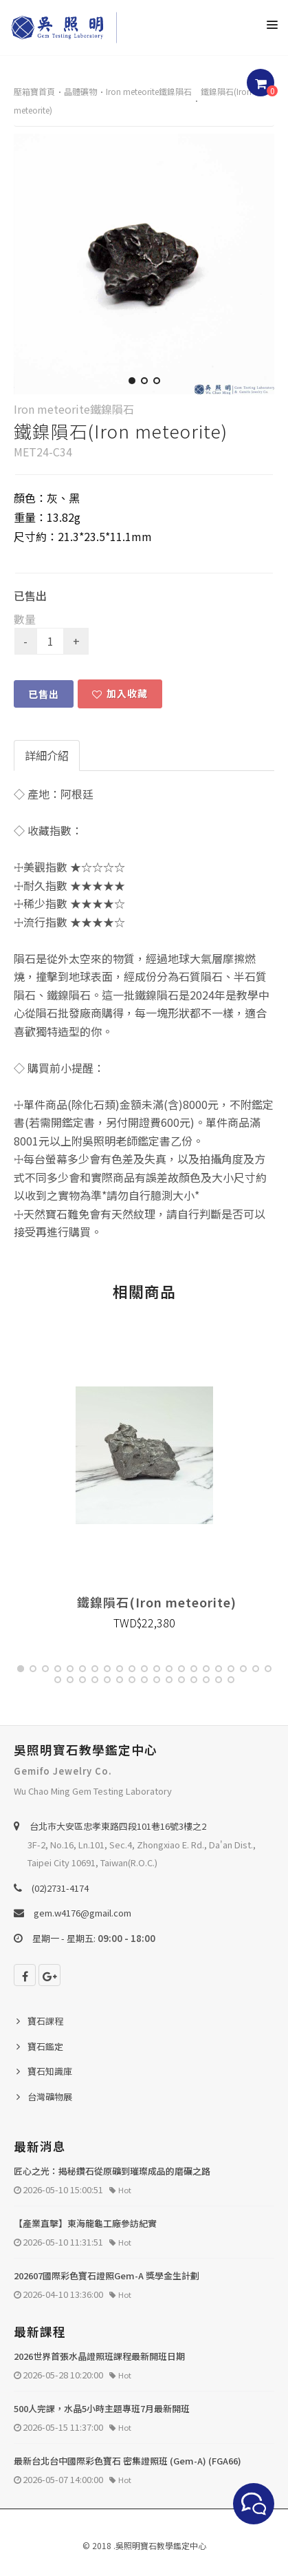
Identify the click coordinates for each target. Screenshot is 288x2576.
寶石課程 (45, 2020)
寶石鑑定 (45, 2046)
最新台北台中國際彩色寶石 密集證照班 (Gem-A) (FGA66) (127, 2460)
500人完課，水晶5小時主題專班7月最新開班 (102, 2408)
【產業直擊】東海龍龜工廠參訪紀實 (85, 2223)
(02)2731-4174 (60, 1887)
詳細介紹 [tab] (47, 755)
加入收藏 (120, 693)
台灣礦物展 (49, 2096)
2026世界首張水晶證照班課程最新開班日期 (99, 2356)
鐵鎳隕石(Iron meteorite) (156, 1602)
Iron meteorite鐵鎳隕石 (149, 91)
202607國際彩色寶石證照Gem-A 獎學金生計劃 (106, 2275)
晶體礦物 (80, 91)
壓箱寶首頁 (34, 91)
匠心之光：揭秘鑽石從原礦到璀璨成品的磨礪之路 (112, 2170)
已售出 (43, 694)
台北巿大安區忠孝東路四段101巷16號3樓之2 (118, 1826)
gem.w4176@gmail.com (82, 1912)
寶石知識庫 (49, 2071)
